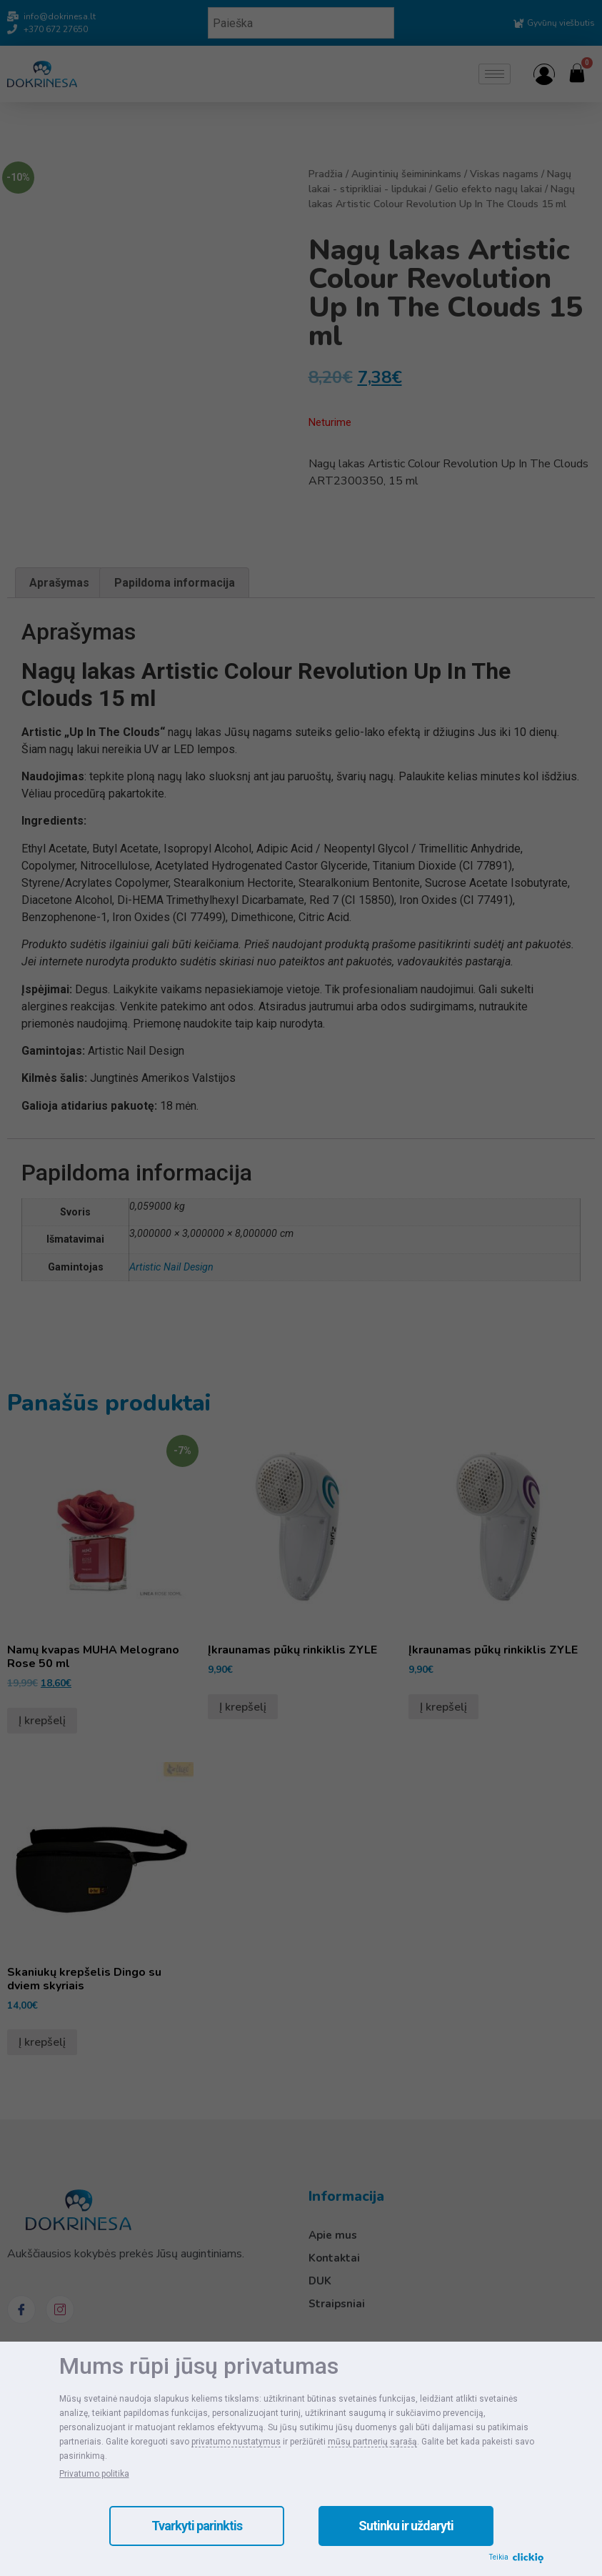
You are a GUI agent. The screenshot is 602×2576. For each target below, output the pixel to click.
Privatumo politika (94, 2474)
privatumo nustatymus (236, 2442)
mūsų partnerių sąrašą (372, 2442)
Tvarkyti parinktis (196, 2525)
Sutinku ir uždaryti (405, 2525)
